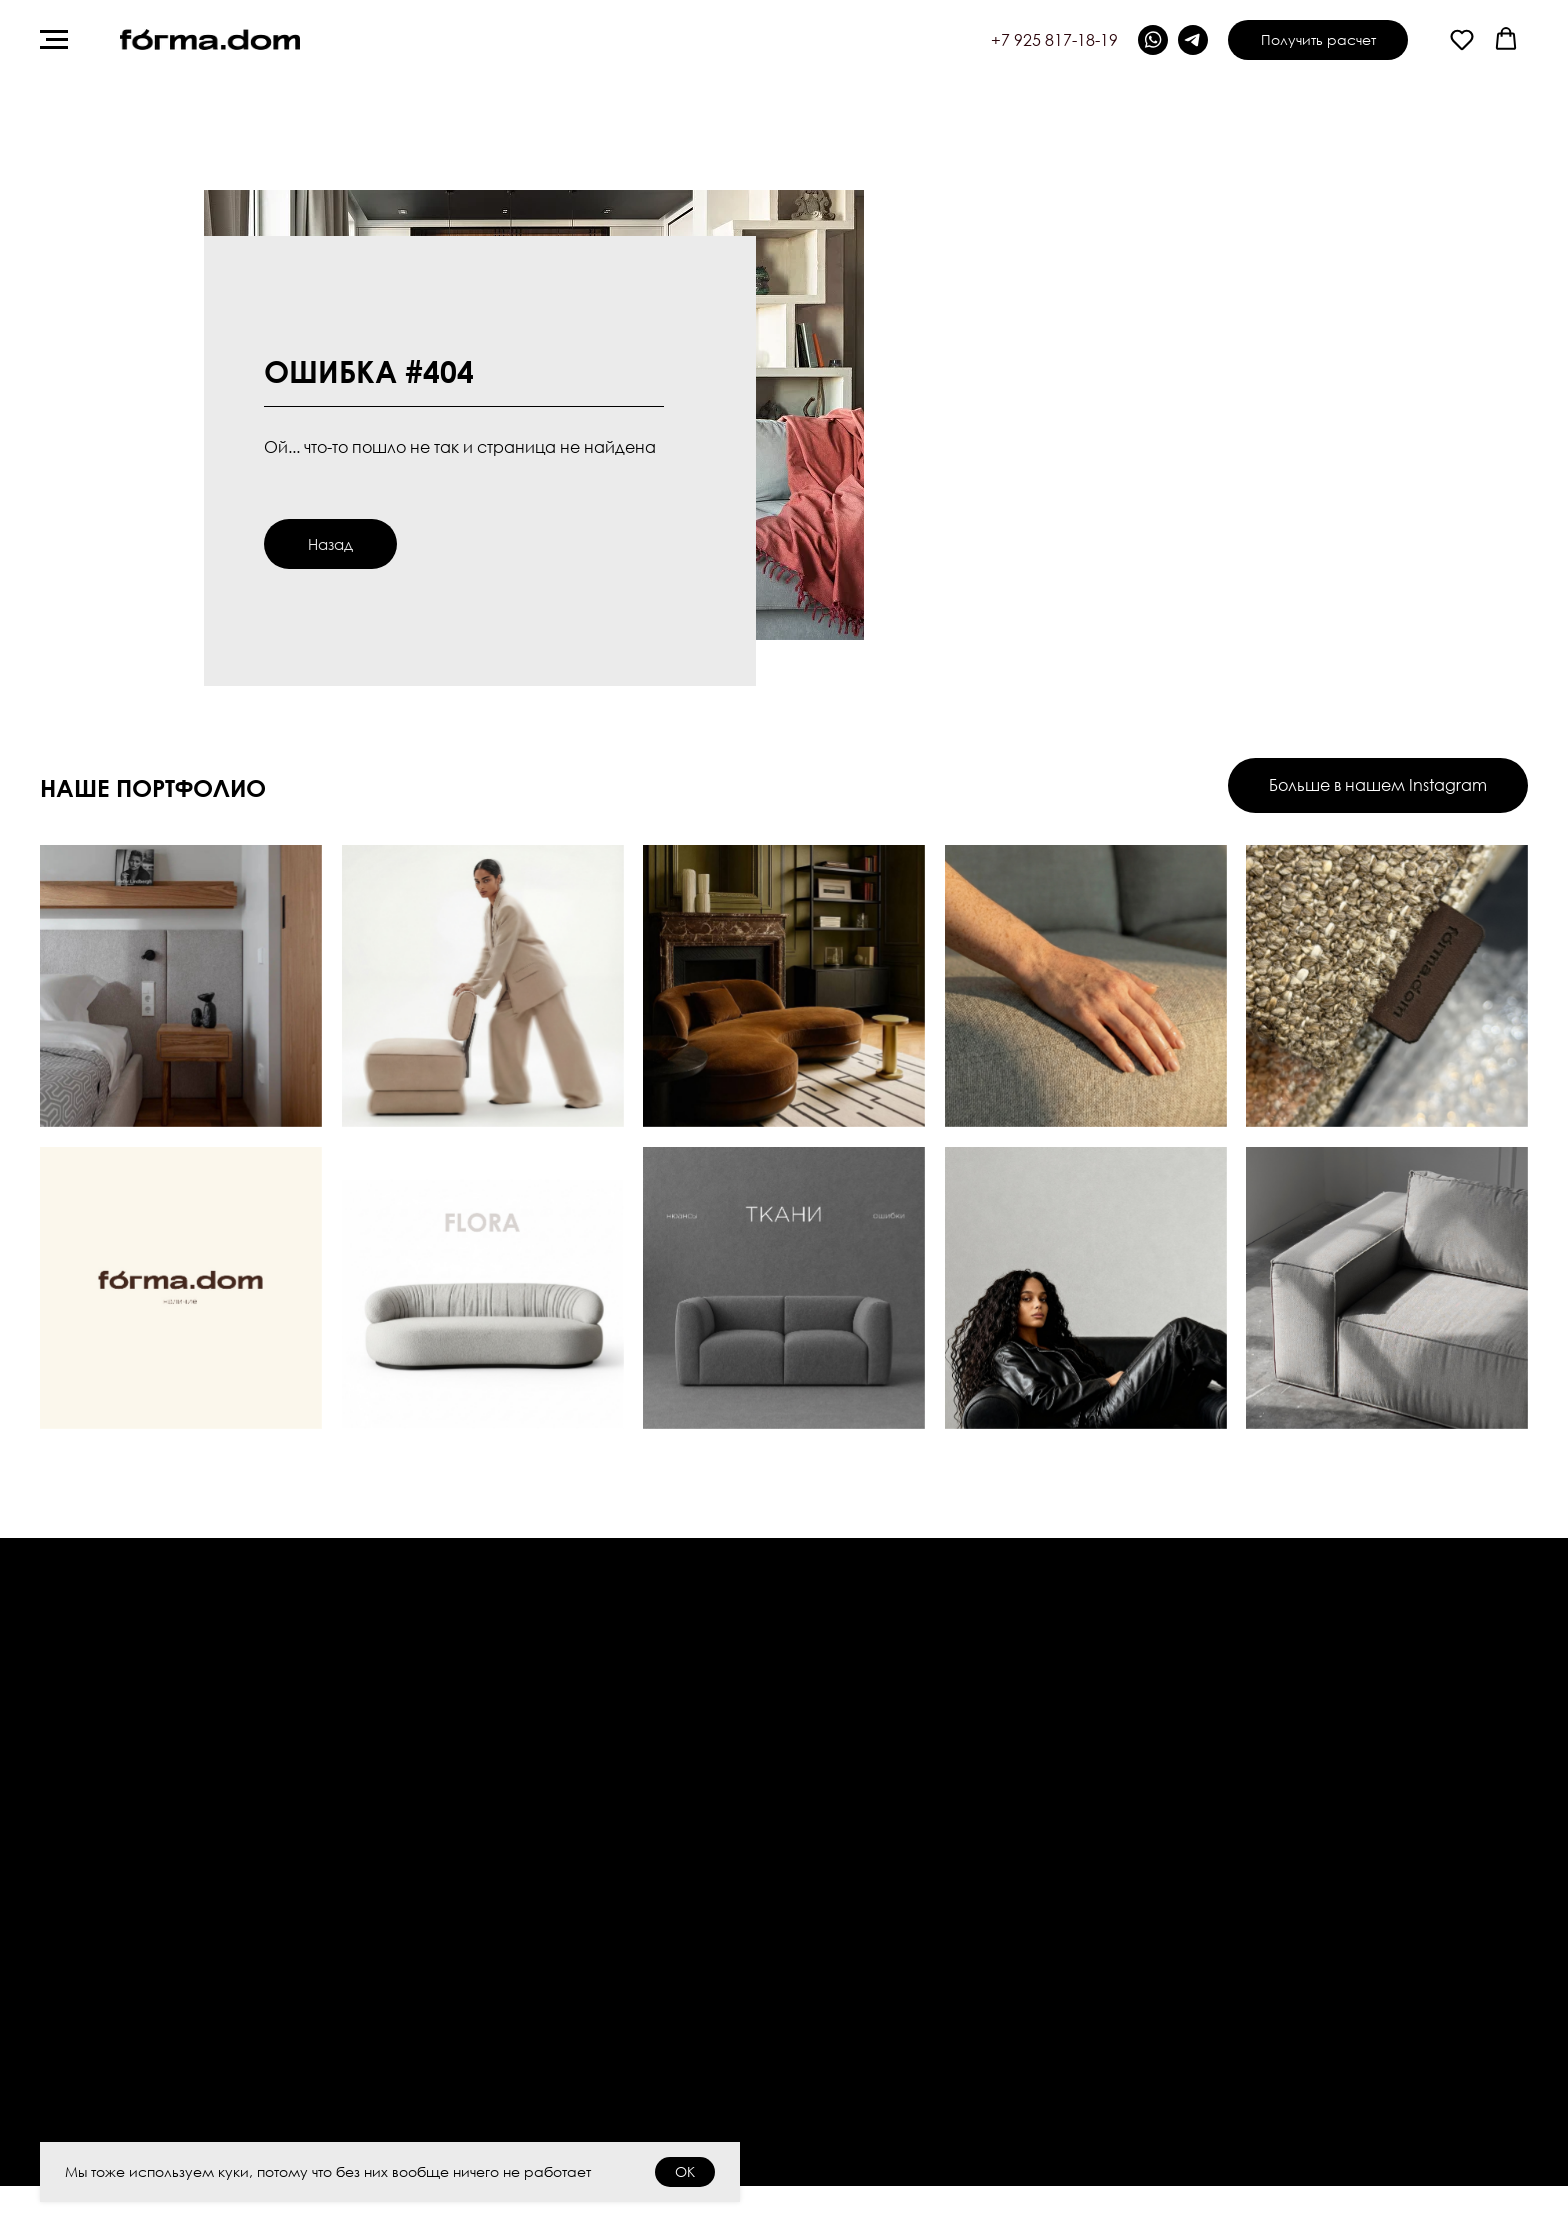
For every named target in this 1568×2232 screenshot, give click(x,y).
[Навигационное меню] (54, 40)
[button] (1462, 39)
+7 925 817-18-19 (1054, 39)
